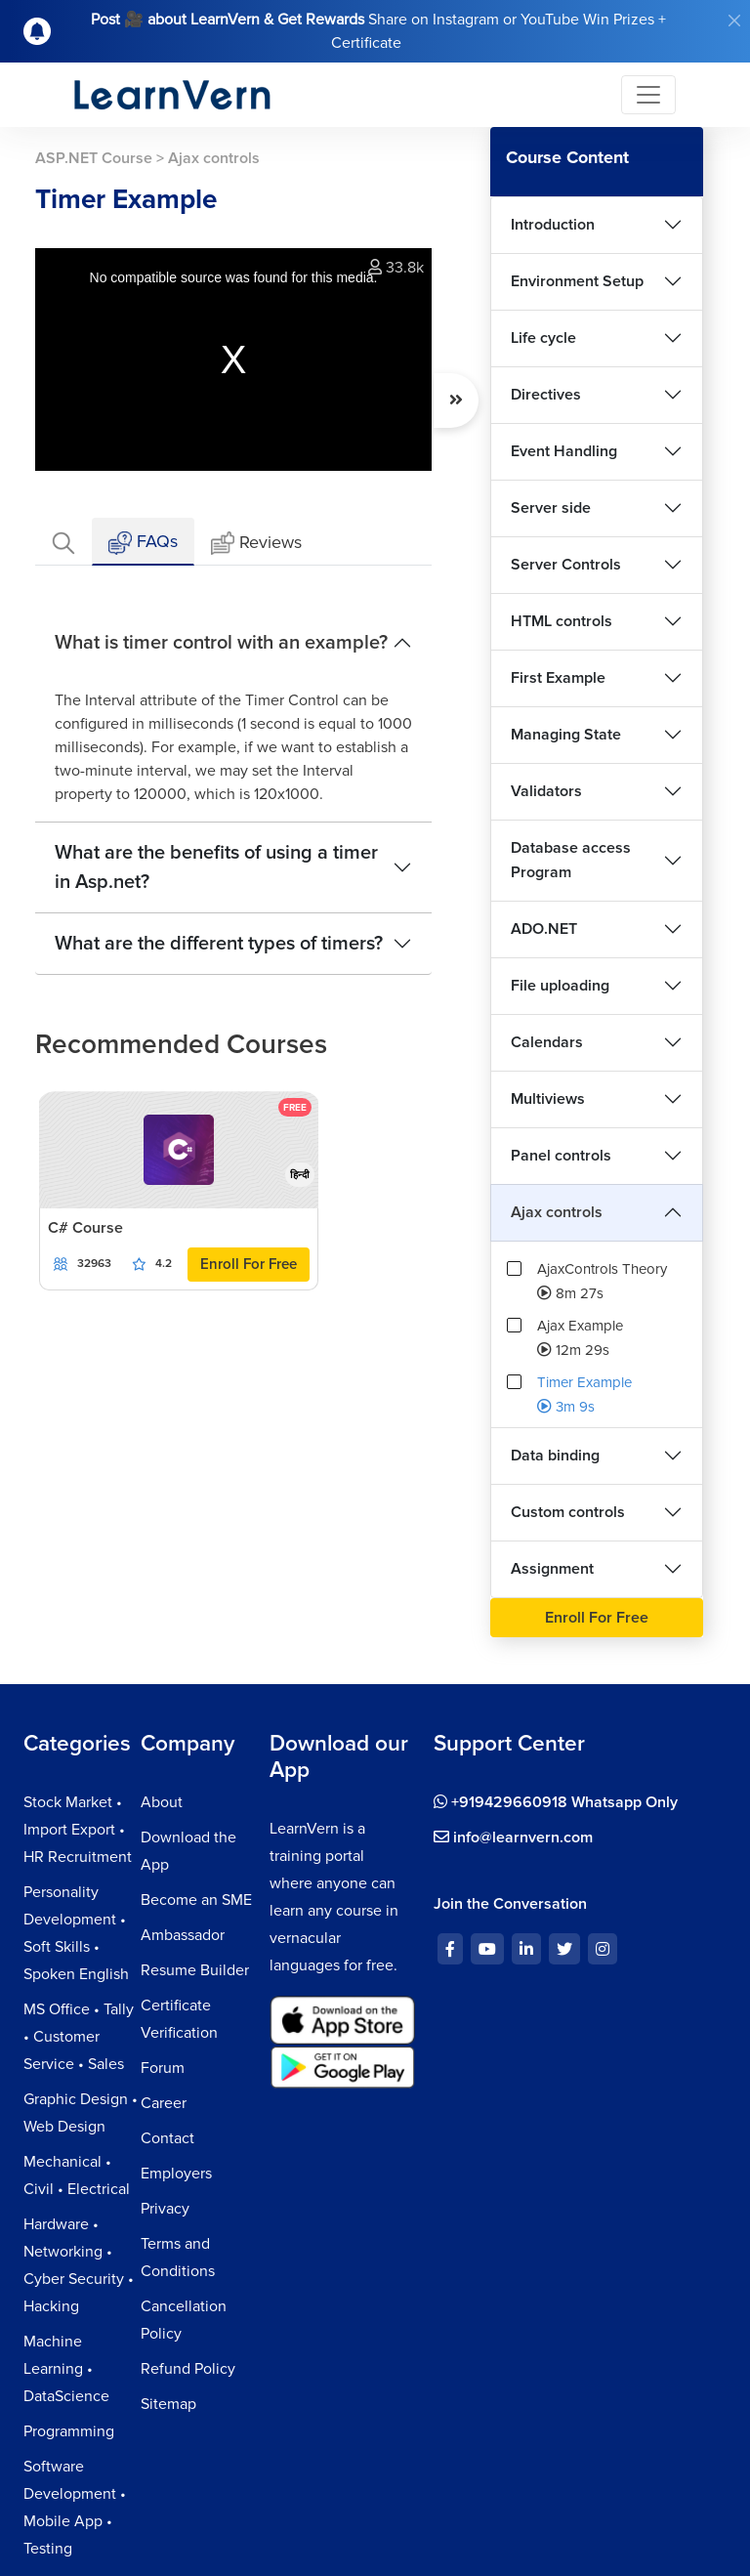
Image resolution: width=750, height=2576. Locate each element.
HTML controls (561, 621)
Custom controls (568, 1512)
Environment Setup (577, 281)
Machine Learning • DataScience (66, 2369)
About (162, 1802)
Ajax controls (557, 1212)
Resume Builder (195, 1970)
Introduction (553, 224)
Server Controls (566, 564)
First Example (558, 678)
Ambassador (183, 1935)
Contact (167, 2138)
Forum (163, 2068)
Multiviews (548, 1099)
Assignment (552, 1569)
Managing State (566, 734)
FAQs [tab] (143, 542)
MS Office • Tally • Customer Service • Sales (78, 2037)
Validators (546, 791)
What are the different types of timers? (219, 943)
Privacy (165, 2208)
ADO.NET (544, 929)
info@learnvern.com (513, 1837)
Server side (551, 508)
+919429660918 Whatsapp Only (556, 1802)
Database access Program (571, 860)
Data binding (555, 1455)
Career (164, 2103)
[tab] (63, 542)
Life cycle (543, 338)
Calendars (547, 1042)
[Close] (734, 20)
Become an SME (196, 1900)
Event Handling (564, 451)
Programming (68, 2431)
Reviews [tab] (256, 543)
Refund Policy (188, 2369)
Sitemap (168, 2404)
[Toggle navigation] (648, 94)
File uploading (560, 985)
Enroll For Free (248, 1264)
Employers (176, 2173)
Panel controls (561, 1155)
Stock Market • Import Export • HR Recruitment (77, 1830)
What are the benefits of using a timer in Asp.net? (216, 867)
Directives (546, 394)
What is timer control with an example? (221, 643)
